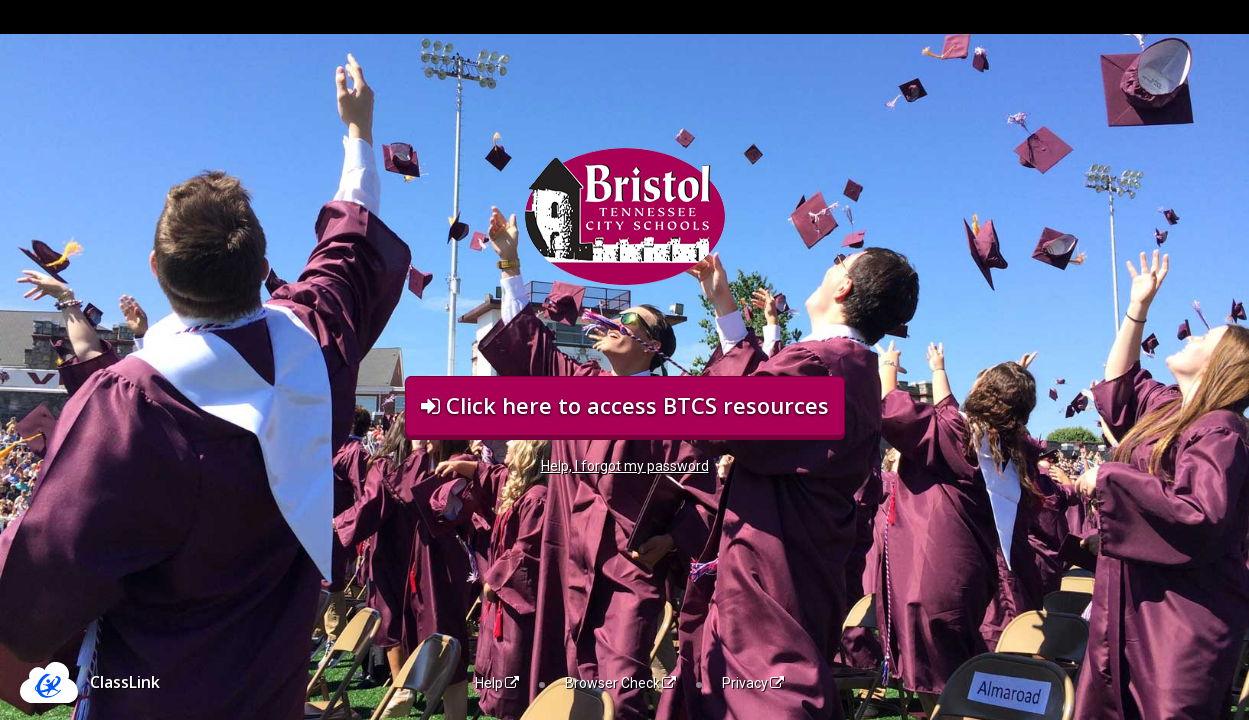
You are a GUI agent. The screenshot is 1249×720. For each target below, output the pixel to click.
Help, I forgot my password (625, 466)
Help (497, 683)
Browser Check (620, 683)
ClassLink (125, 682)
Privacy (753, 683)
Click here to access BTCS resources (625, 405)
